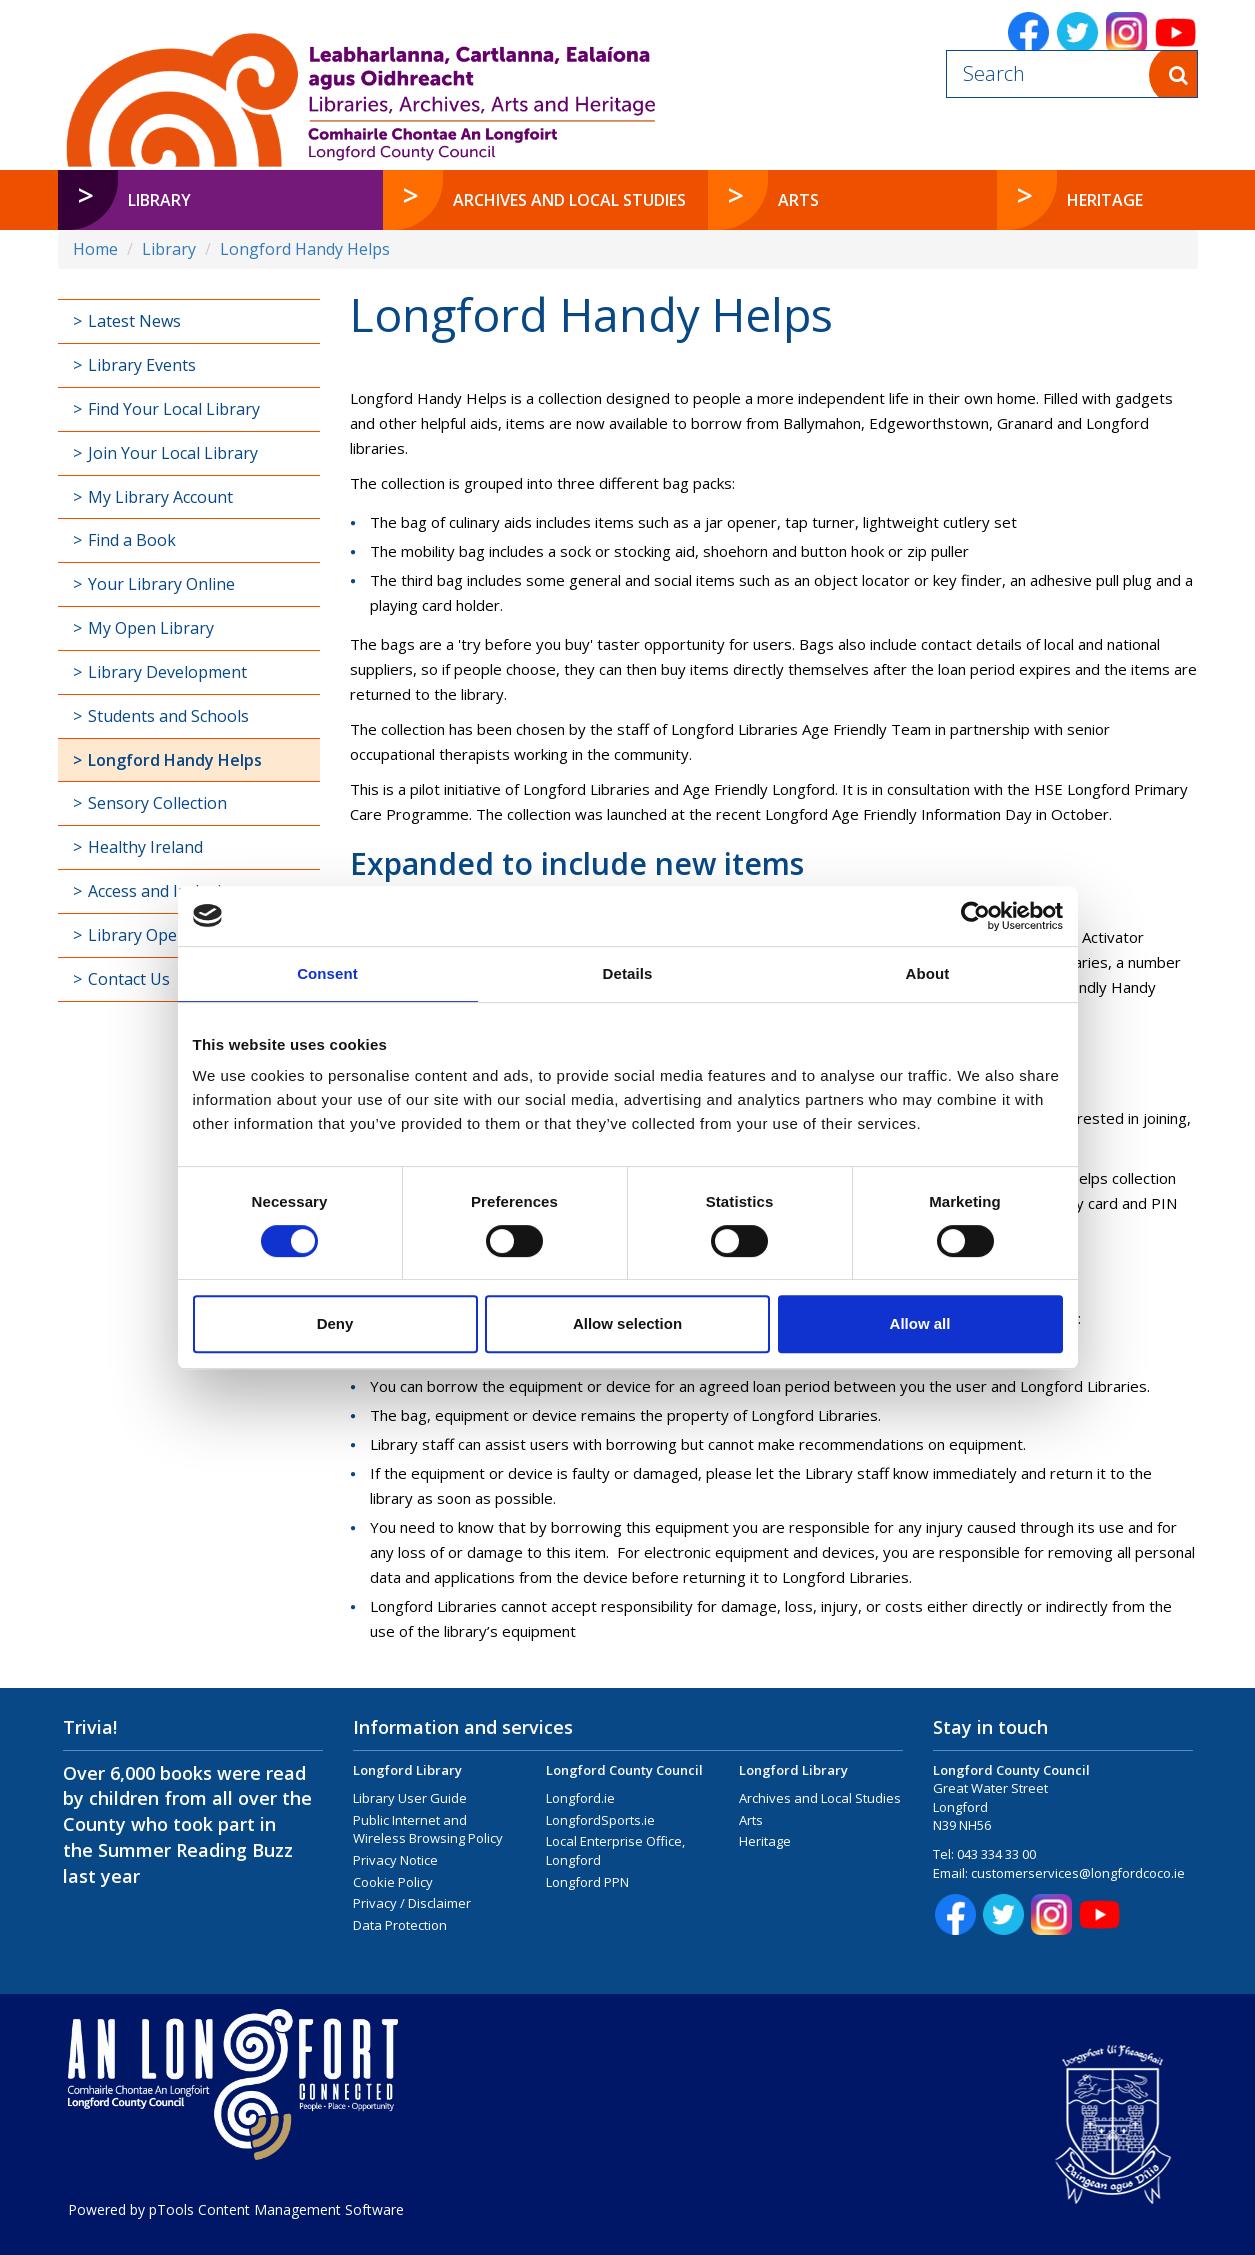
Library (169, 249)
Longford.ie (580, 1798)
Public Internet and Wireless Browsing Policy (428, 1829)
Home (95, 249)
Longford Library (407, 1770)
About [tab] (928, 973)
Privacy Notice (395, 1860)
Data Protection (400, 1925)
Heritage (765, 1841)
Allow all (920, 1323)
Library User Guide (410, 1798)
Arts (751, 1820)
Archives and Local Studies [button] (569, 200)
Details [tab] (628, 973)
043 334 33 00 (996, 1854)
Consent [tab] (327, 973)
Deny (335, 1323)
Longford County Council (624, 1770)
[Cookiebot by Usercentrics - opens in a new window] (975, 916)
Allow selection (627, 1323)
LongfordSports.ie (600, 1820)
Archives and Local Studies (820, 1798)
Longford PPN (587, 1882)
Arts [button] (798, 200)
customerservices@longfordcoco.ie (1078, 1873)
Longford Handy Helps (305, 249)
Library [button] (159, 200)
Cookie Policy (393, 1882)
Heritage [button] (1105, 200)
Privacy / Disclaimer (412, 1903)
